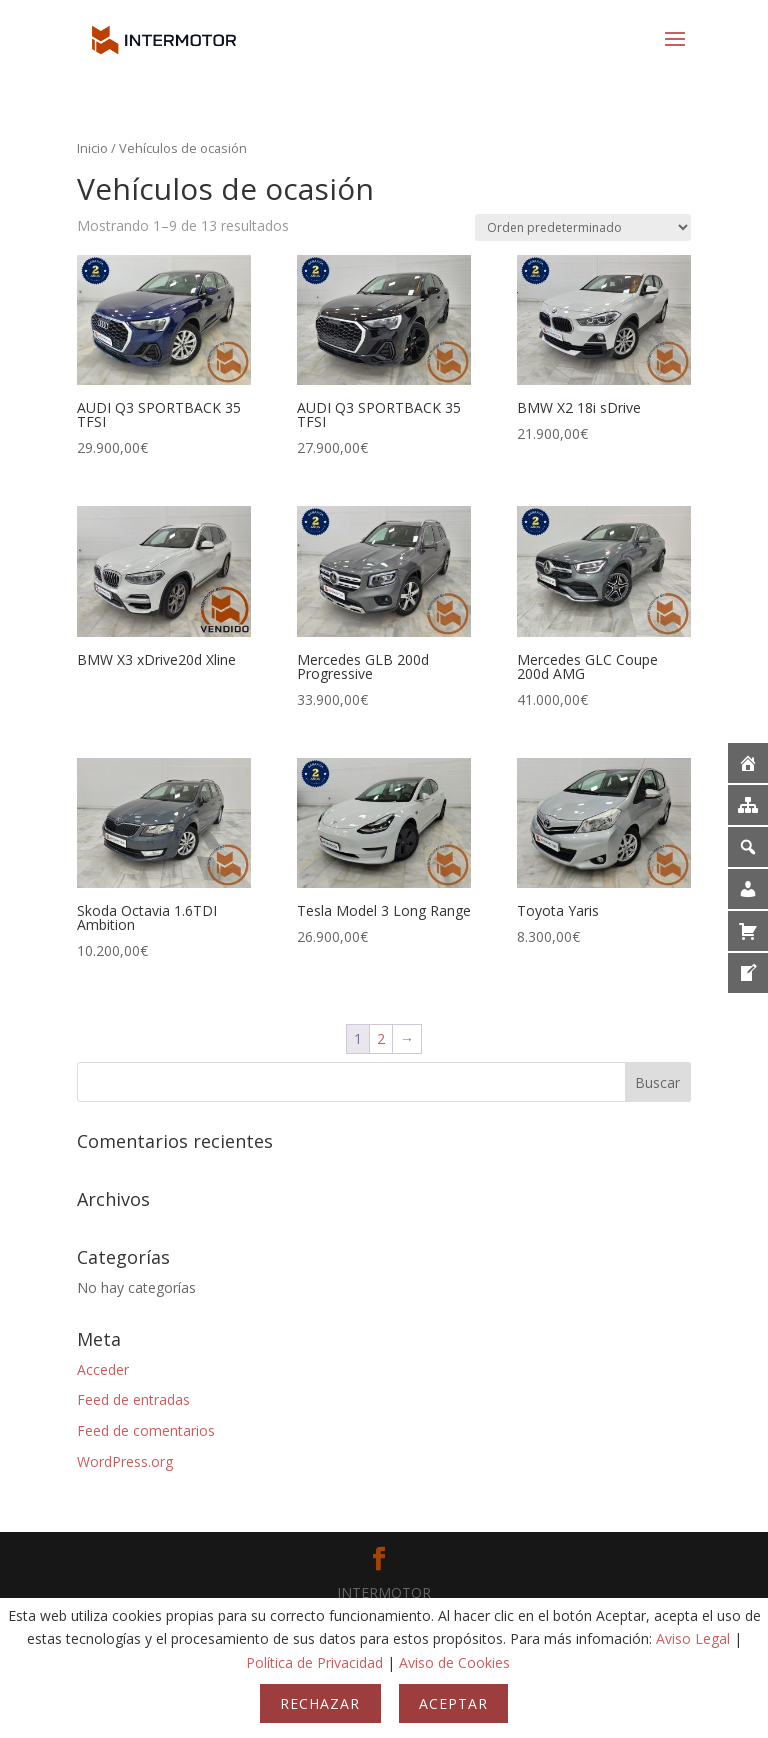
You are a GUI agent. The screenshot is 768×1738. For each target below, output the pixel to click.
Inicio (92, 148)
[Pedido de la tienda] (583, 227)
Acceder (103, 1369)
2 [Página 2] (381, 1038)
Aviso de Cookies (454, 1662)
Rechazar (320, 1703)
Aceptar (453, 1703)
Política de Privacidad (314, 1662)
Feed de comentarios (146, 1430)
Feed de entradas (133, 1399)
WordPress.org (125, 1461)
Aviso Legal (693, 1638)
